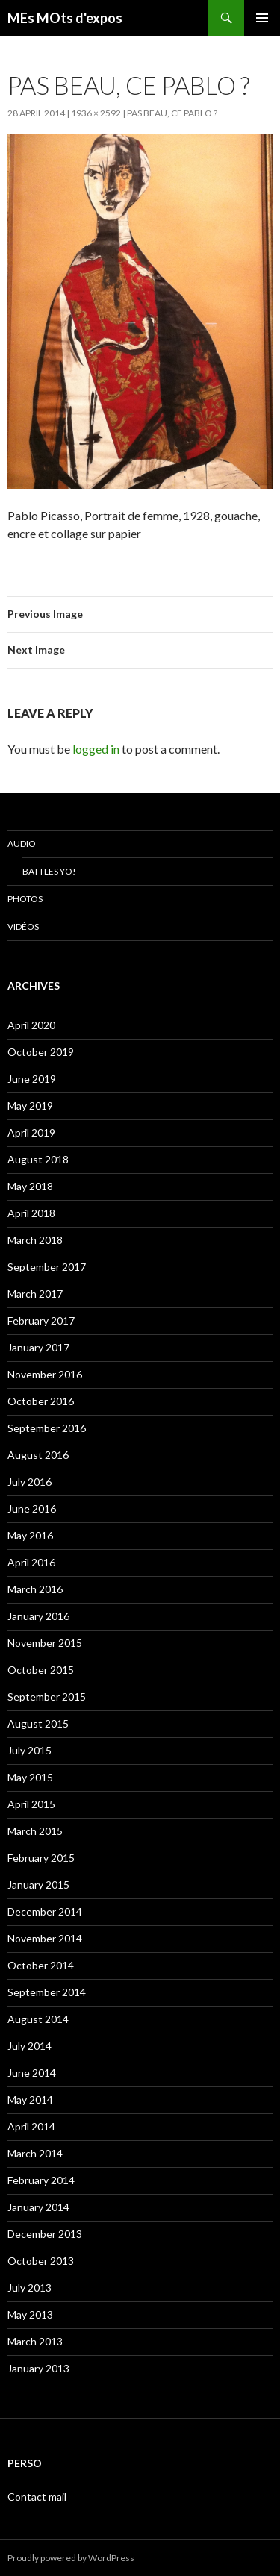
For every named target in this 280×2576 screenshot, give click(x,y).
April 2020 (31, 1025)
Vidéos (23, 926)
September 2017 (46, 1266)
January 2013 (38, 2368)
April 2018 (31, 1213)
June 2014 (31, 2072)
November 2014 (44, 1938)
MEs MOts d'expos (64, 18)
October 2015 (40, 1669)
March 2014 (35, 2153)
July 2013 (29, 2287)
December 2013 (44, 2234)
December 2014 (44, 1911)
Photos (25, 898)
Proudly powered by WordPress (70, 2557)
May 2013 (30, 2314)
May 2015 (30, 1777)
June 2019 (31, 1078)
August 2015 (38, 1723)
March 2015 (35, 1831)
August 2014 (38, 2019)
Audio (21, 843)
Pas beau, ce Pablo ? (172, 113)
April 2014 (31, 2126)
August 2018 (38, 1159)
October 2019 (40, 1051)
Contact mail (36, 2496)
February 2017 (41, 1320)
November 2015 (44, 1642)
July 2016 (29, 1481)
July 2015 (29, 1750)
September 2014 (46, 1992)
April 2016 (31, 1562)
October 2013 (40, 2260)
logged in (95, 749)
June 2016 (31, 1508)
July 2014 (29, 2045)
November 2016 (44, 1374)
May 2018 (30, 1186)
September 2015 (46, 1696)
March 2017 (35, 1293)
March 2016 (35, 1589)
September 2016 (46, 1428)
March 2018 (35, 1240)
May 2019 (30, 1105)
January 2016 (38, 1616)
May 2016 (30, 1535)
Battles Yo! (49, 871)
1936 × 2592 (96, 113)
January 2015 (38, 1884)
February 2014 (41, 2180)
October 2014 (40, 1965)
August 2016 (38, 1454)
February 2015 (41, 1857)
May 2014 (30, 2099)
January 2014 (38, 2207)
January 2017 (38, 1347)
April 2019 (31, 1132)
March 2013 (35, 2341)
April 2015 (31, 1804)
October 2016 (40, 1401)
